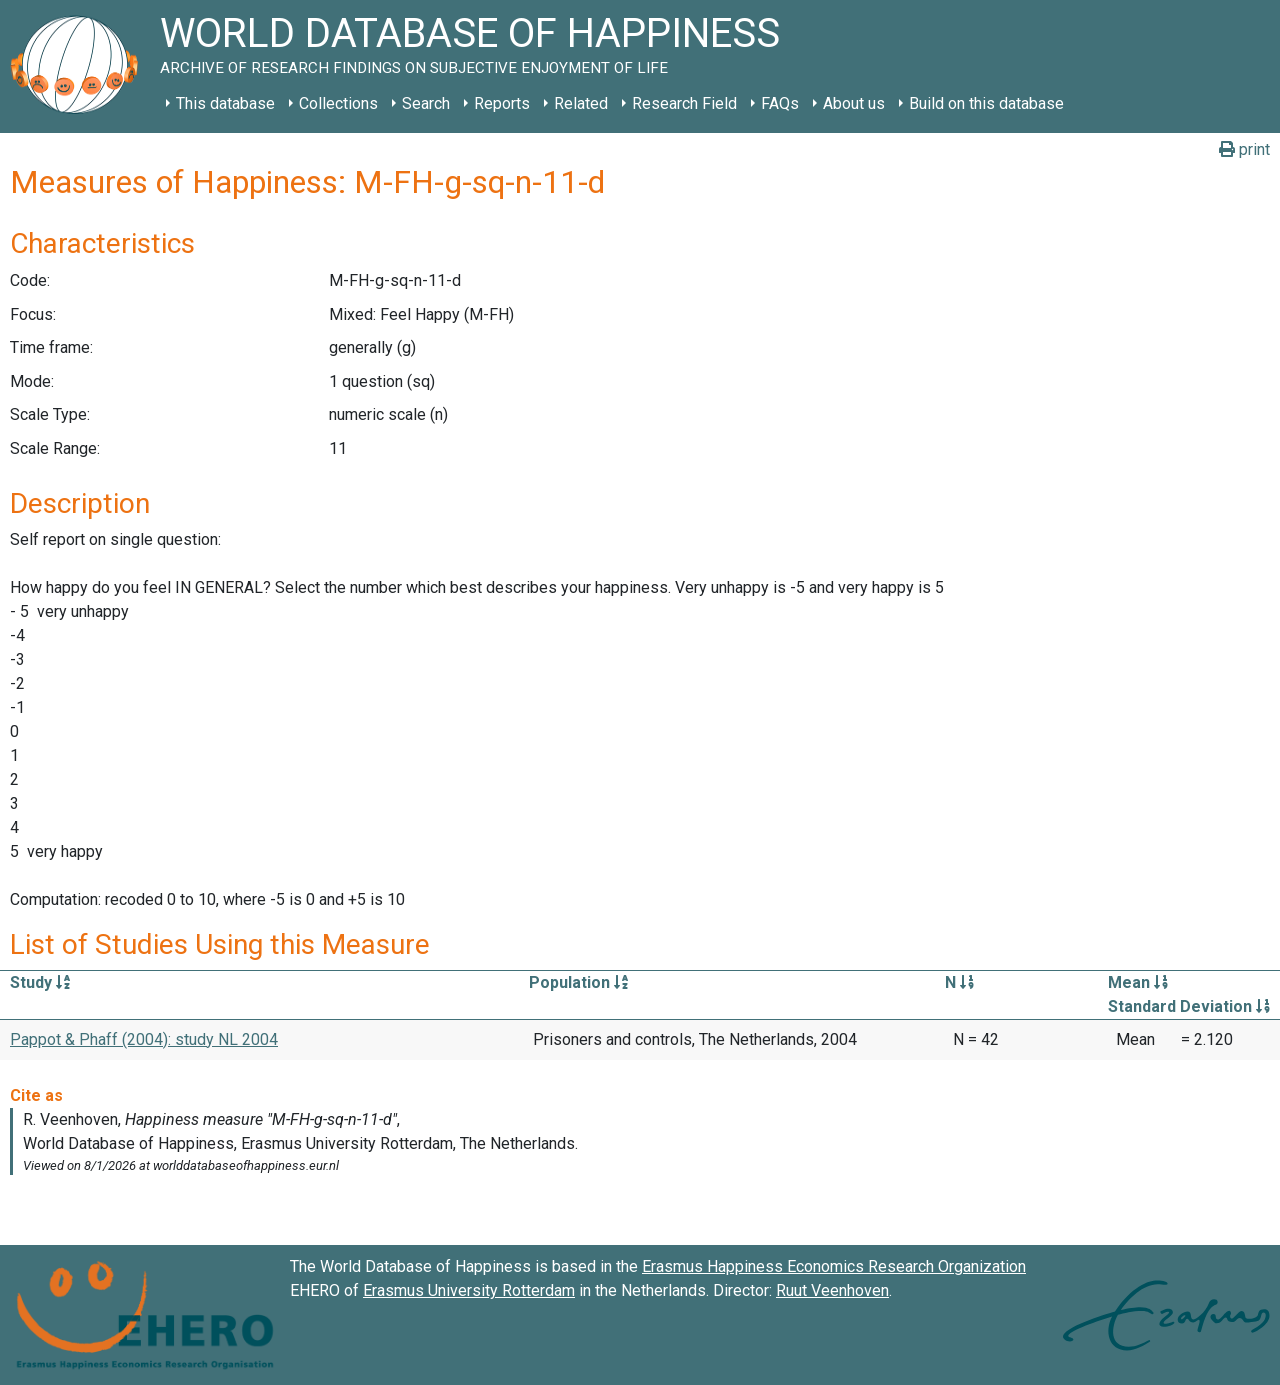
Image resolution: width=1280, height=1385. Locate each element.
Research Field (684, 103)
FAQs (780, 103)
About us (854, 103)
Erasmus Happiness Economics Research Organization (834, 1266)
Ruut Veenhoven (832, 1290)
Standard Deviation (1189, 1006)
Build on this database (986, 103)
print (1244, 149)
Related (581, 103)
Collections (338, 103)
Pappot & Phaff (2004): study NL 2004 (144, 1039)
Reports (502, 103)
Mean (1138, 982)
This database (225, 103)
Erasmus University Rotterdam (469, 1290)
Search (426, 103)
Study (40, 982)
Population (578, 982)
